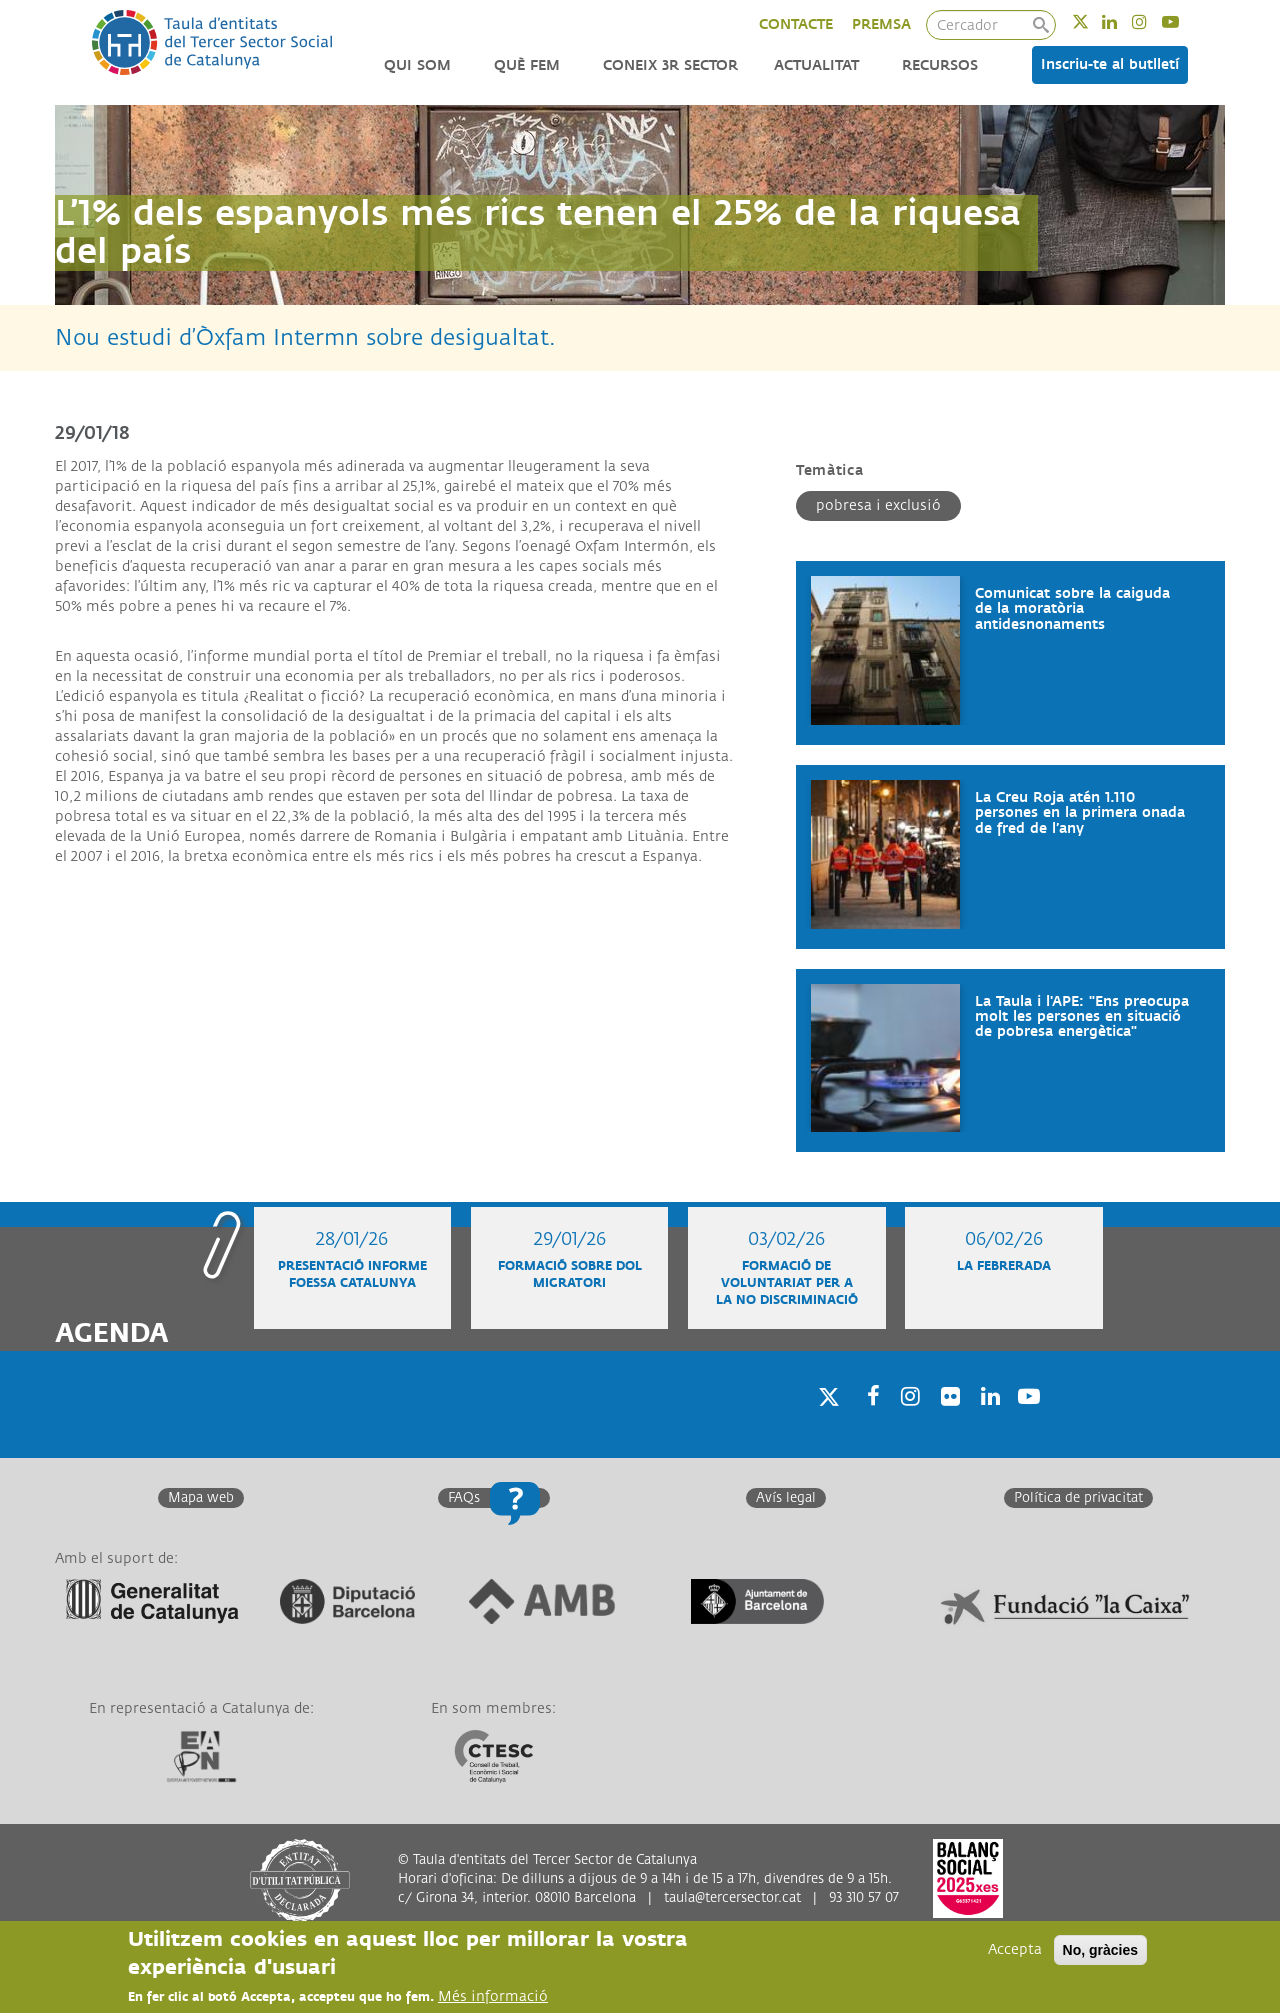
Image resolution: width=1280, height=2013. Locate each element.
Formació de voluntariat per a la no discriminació (787, 1283)
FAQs (464, 1498)
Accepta (1015, 1949)
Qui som (417, 65)
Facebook (867, 1421)
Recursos (940, 65)
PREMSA (881, 24)
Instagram (1152, 21)
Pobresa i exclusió (878, 505)
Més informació (493, 1996)
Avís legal (786, 1498)
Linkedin (1122, 21)
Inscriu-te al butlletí (1110, 64)
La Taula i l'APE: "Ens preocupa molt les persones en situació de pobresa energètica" (1082, 1017)
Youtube (1183, 21)
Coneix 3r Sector (670, 65)
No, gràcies (1100, 1950)
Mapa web (201, 1498)
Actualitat (816, 65)
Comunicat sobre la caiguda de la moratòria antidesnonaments (1072, 609)
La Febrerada (1004, 1266)
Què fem (527, 65)
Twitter (1093, 21)
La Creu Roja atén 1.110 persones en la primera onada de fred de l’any (1080, 813)
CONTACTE (796, 24)
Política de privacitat (1078, 1498)
